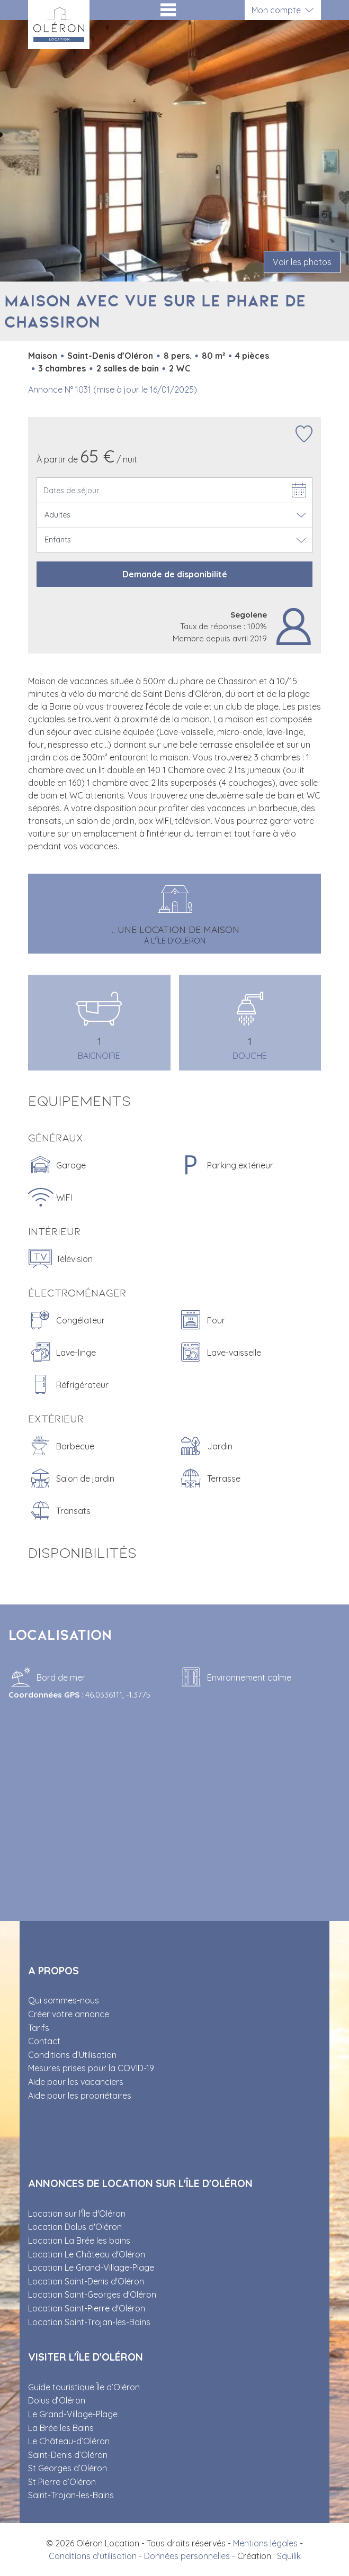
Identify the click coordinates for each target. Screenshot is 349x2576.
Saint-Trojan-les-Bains (71, 2495)
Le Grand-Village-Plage (73, 2414)
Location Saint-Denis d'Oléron (86, 2281)
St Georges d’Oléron (67, 2468)
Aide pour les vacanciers (75, 2081)
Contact (44, 2041)
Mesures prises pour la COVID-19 (91, 2068)
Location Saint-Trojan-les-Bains (89, 2322)
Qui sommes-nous (63, 2000)
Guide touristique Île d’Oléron (84, 2387)
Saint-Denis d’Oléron (68, 2455)
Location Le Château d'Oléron (86, 2254)
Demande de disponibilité (174, 574)
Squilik (289, 2556)
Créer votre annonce (68, 2014)
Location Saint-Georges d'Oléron (92, 2294)
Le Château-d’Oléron (69, 2441)
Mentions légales (265, 2543)
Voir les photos (302, 262)
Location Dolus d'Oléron (75, 2226)
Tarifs (38, 2027)
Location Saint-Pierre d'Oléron (86, 2308)
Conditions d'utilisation (93, 2556)
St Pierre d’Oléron (62, 2482)
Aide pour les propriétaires (79, 2095)
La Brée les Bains (61, 2428)
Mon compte (276, 10)
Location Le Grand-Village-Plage (91, 2267)
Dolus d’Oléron (56, 2400)
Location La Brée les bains (79, 2240)
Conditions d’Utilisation (72, 2054)
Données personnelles (187, 2556)
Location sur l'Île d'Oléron (77, 2213)
